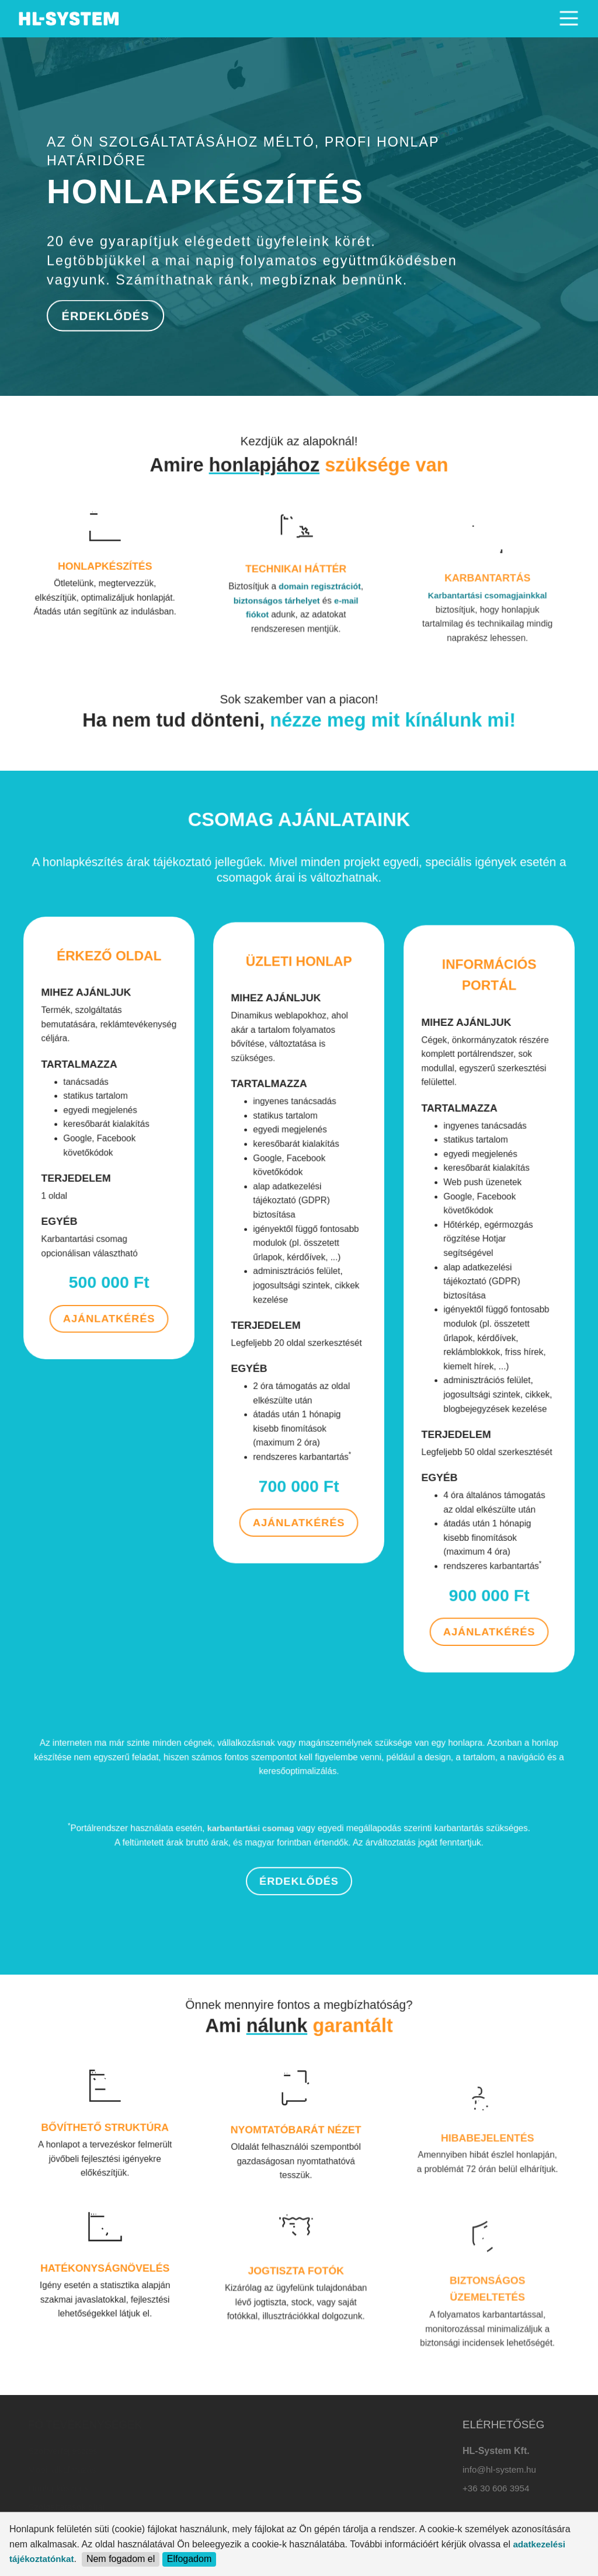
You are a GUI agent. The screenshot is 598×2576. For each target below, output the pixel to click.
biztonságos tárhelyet (286, 693)
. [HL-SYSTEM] (70, 15)
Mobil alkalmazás (62, 2469)
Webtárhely (195, 2469)
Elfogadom (189, 2559)
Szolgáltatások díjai (66, 2507)
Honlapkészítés (58, 2488)
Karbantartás (198, 2507)
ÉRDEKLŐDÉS (104, 315)
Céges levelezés (205, 2488)
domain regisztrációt (309, 685)
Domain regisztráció (212, 2451)
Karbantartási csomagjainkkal (487, 703)
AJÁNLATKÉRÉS (109, 1234)
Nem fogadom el (120, 2559)
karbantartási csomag (273, 1860)
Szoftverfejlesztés (63, 2451)
